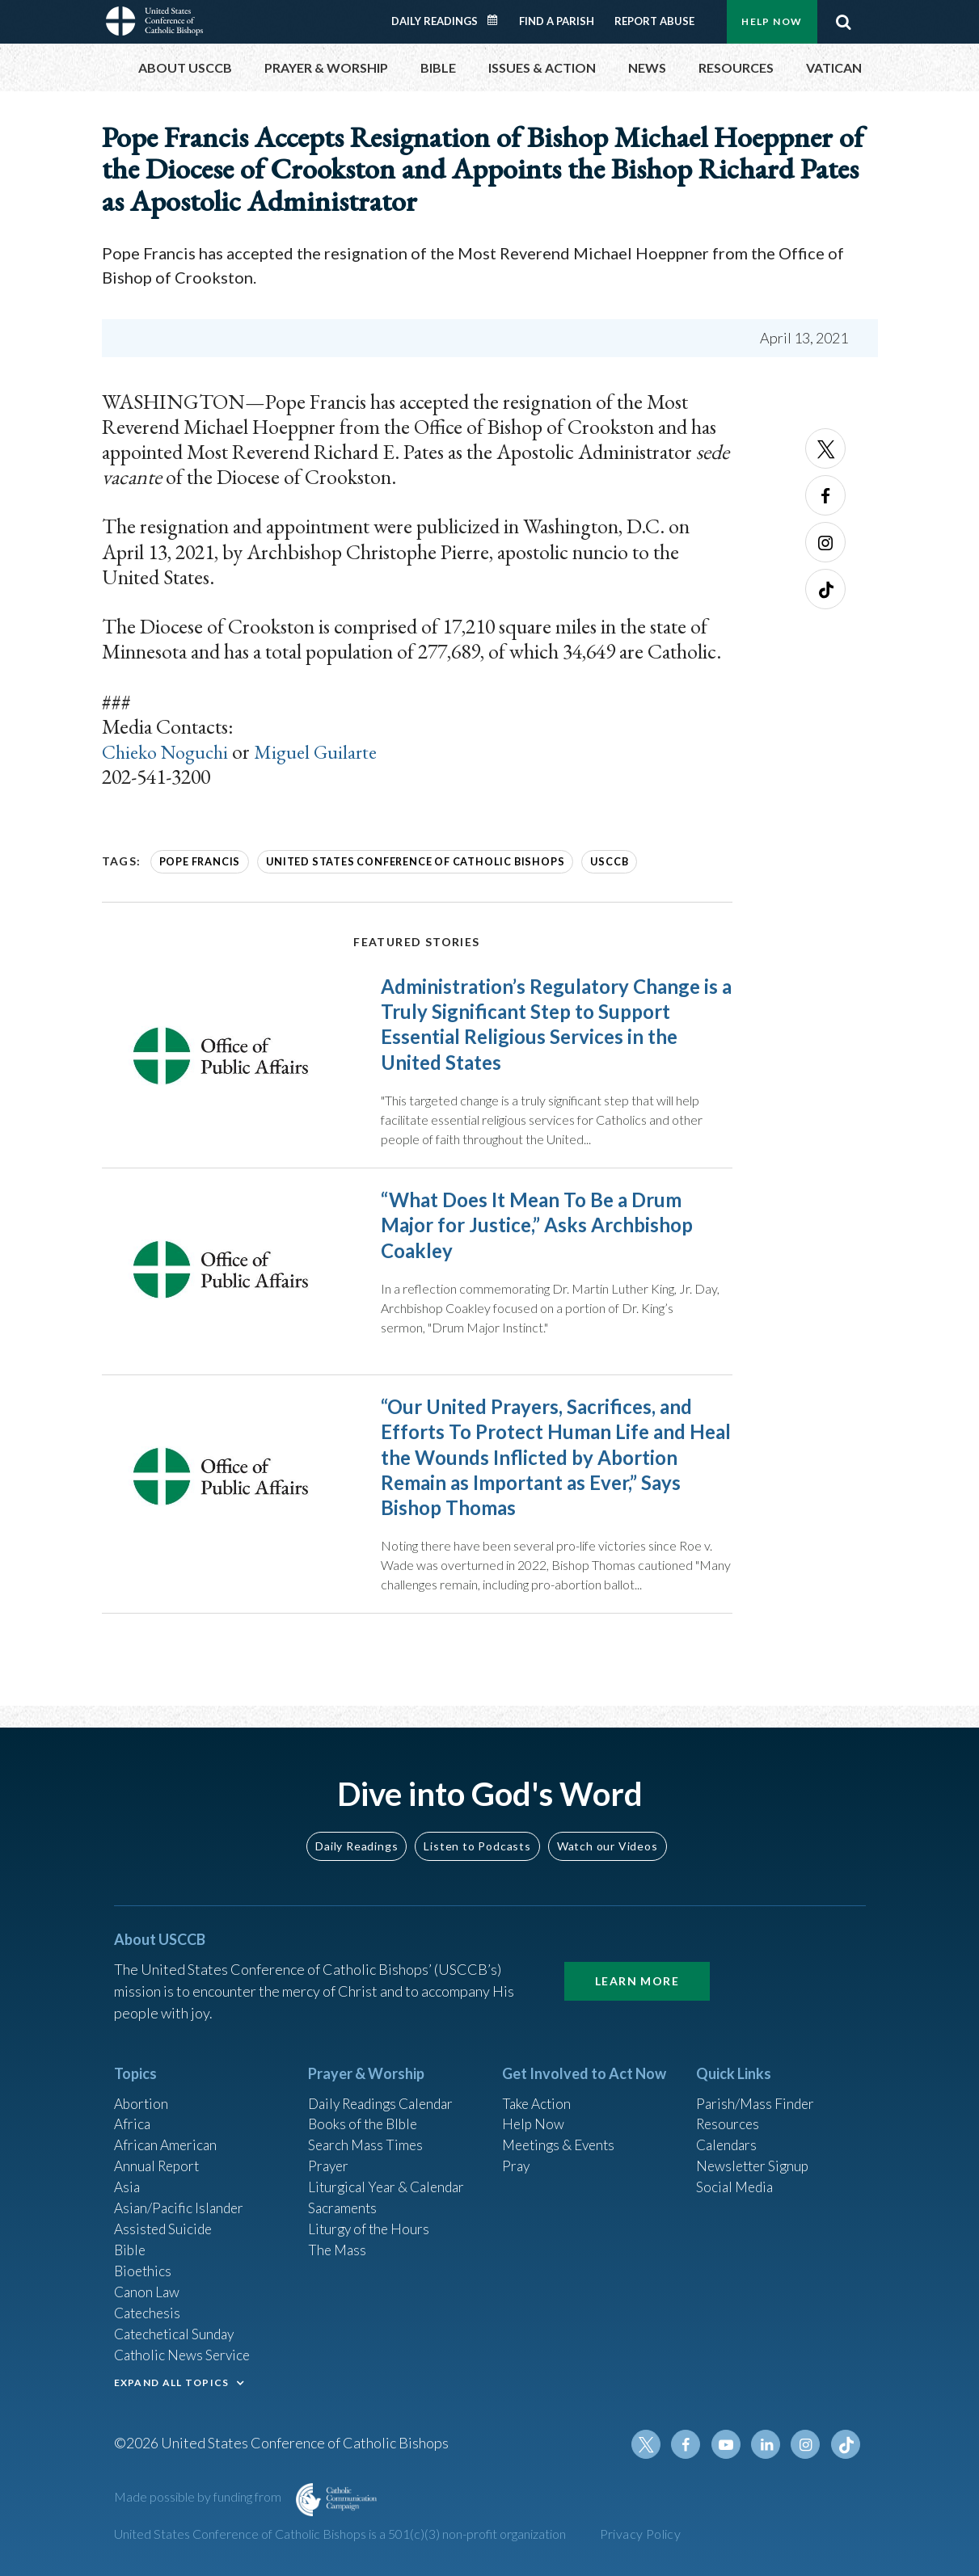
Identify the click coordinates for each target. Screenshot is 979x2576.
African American (167, 2134)
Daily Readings (434, 21)
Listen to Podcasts (477, 1832)
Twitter (825, 448)
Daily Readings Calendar (497, 20)
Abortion (142, 2090)
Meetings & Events (562, 2134)
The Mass (338, 2243)
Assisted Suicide (165, 2221)
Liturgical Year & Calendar (390, 2178)
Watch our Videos (607, 1832)
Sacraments (344, 2199)
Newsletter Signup (755, 2156)
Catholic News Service (184, 2352)
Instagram (825, 542)
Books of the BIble (365, 2112)
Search (844, 21)
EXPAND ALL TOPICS (172, 2380)
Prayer (329, 2156)
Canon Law (148, 2287)
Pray (516, 2156)
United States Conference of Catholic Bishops (407, 861)
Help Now (771, 21)
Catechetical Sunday (178, 2330)
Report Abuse (654, 21)
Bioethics (144, 2265)
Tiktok (825, 589)
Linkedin (768, 2444)
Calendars (728, 2134)
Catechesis (149, 2308)
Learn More (637, 1967)
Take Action (538, 2090)
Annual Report (159, 2156)
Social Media (736, 2178)
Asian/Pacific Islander (181, 2199)
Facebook (825, 495)
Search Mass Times (367, 2134)
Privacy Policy (641, 2533)
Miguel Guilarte (328, 751)
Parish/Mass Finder (757, 2090)
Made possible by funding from (199, 2496)
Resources (729, 2112)
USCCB (594, 861)
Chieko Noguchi (170, 751)
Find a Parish (556, 21)
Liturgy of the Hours (370, 2221)
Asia (127, 2178)
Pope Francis (198, 861)
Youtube (730, 2444)
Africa (133, 2112)
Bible (131, 2243)
